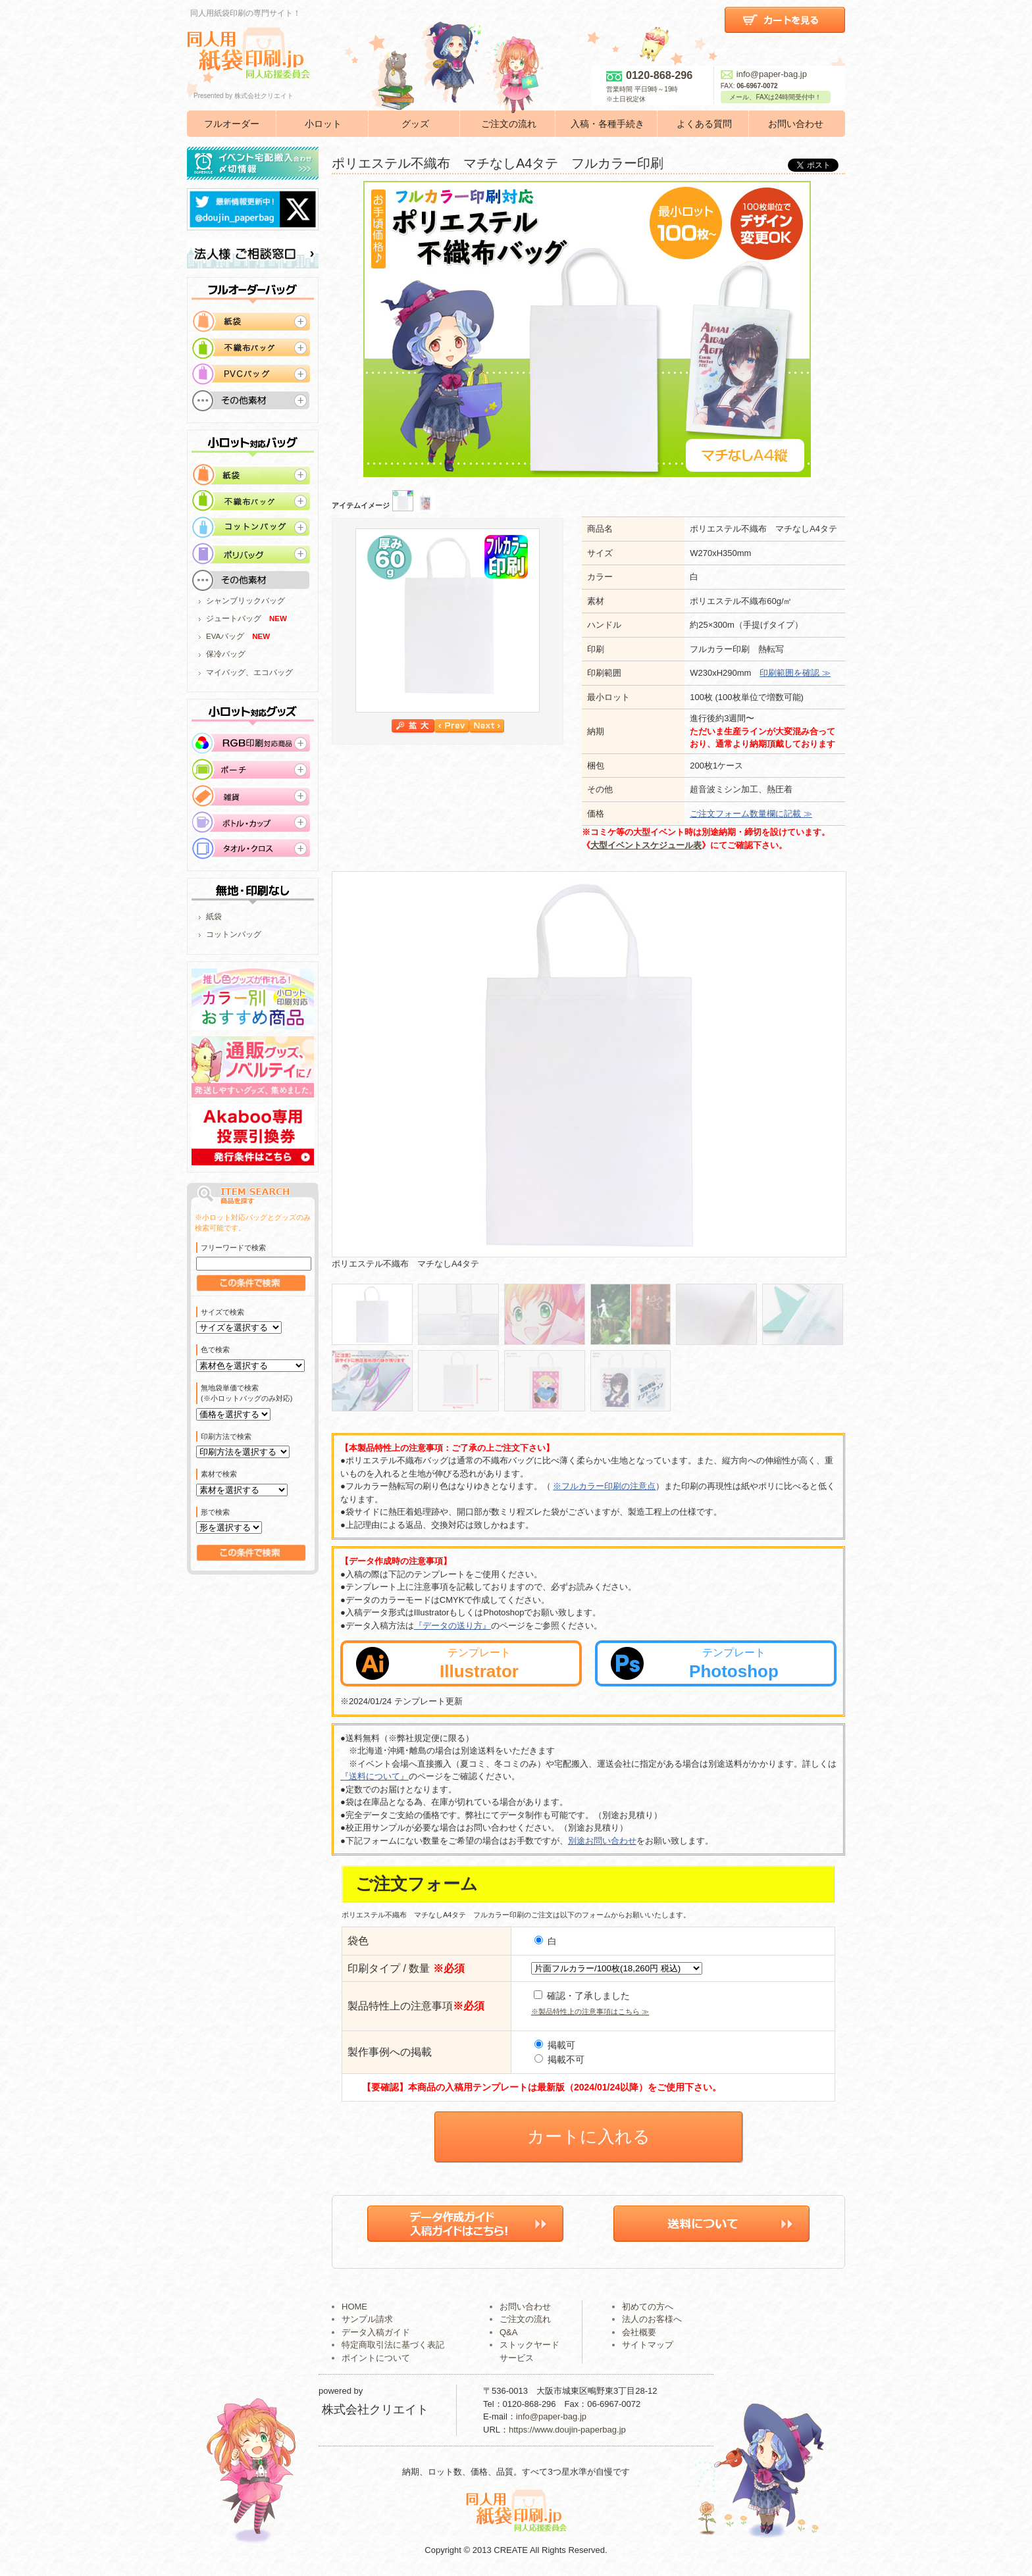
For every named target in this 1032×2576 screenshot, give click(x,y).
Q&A (508, 2332)
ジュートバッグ (233, 618)
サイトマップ (647, 2345)
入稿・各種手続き (607, 123)
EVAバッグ (225, 636)
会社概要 (639, 2332)
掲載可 (554, 2045)
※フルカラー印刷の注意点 (604, 1486)
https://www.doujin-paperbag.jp (567, 2430)
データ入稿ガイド (376, 2332)
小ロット (323, 123)
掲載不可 (559, 2059)
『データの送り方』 (452, 1625)
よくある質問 (704, 123)
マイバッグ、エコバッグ (249, 672)
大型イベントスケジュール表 (646, 845)
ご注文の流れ (508, 123)
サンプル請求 (367, 2319)
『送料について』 (374, 1776)
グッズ (415, 123)
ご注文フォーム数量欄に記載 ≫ (751, 814)
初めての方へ (647, 2306)
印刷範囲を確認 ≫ (795, 673)
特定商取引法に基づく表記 (393, 2345)
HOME (354, 2306)
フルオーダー (231, 123)
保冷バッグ (225, 654)
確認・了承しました (582, 1995)
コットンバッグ (233, 934)
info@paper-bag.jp (764, 74)
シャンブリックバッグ (245, 601)
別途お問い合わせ (602, 1841)
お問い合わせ (795, 123)
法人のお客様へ (652, 2319)
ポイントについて (376, 2358)
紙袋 (214, 917)
